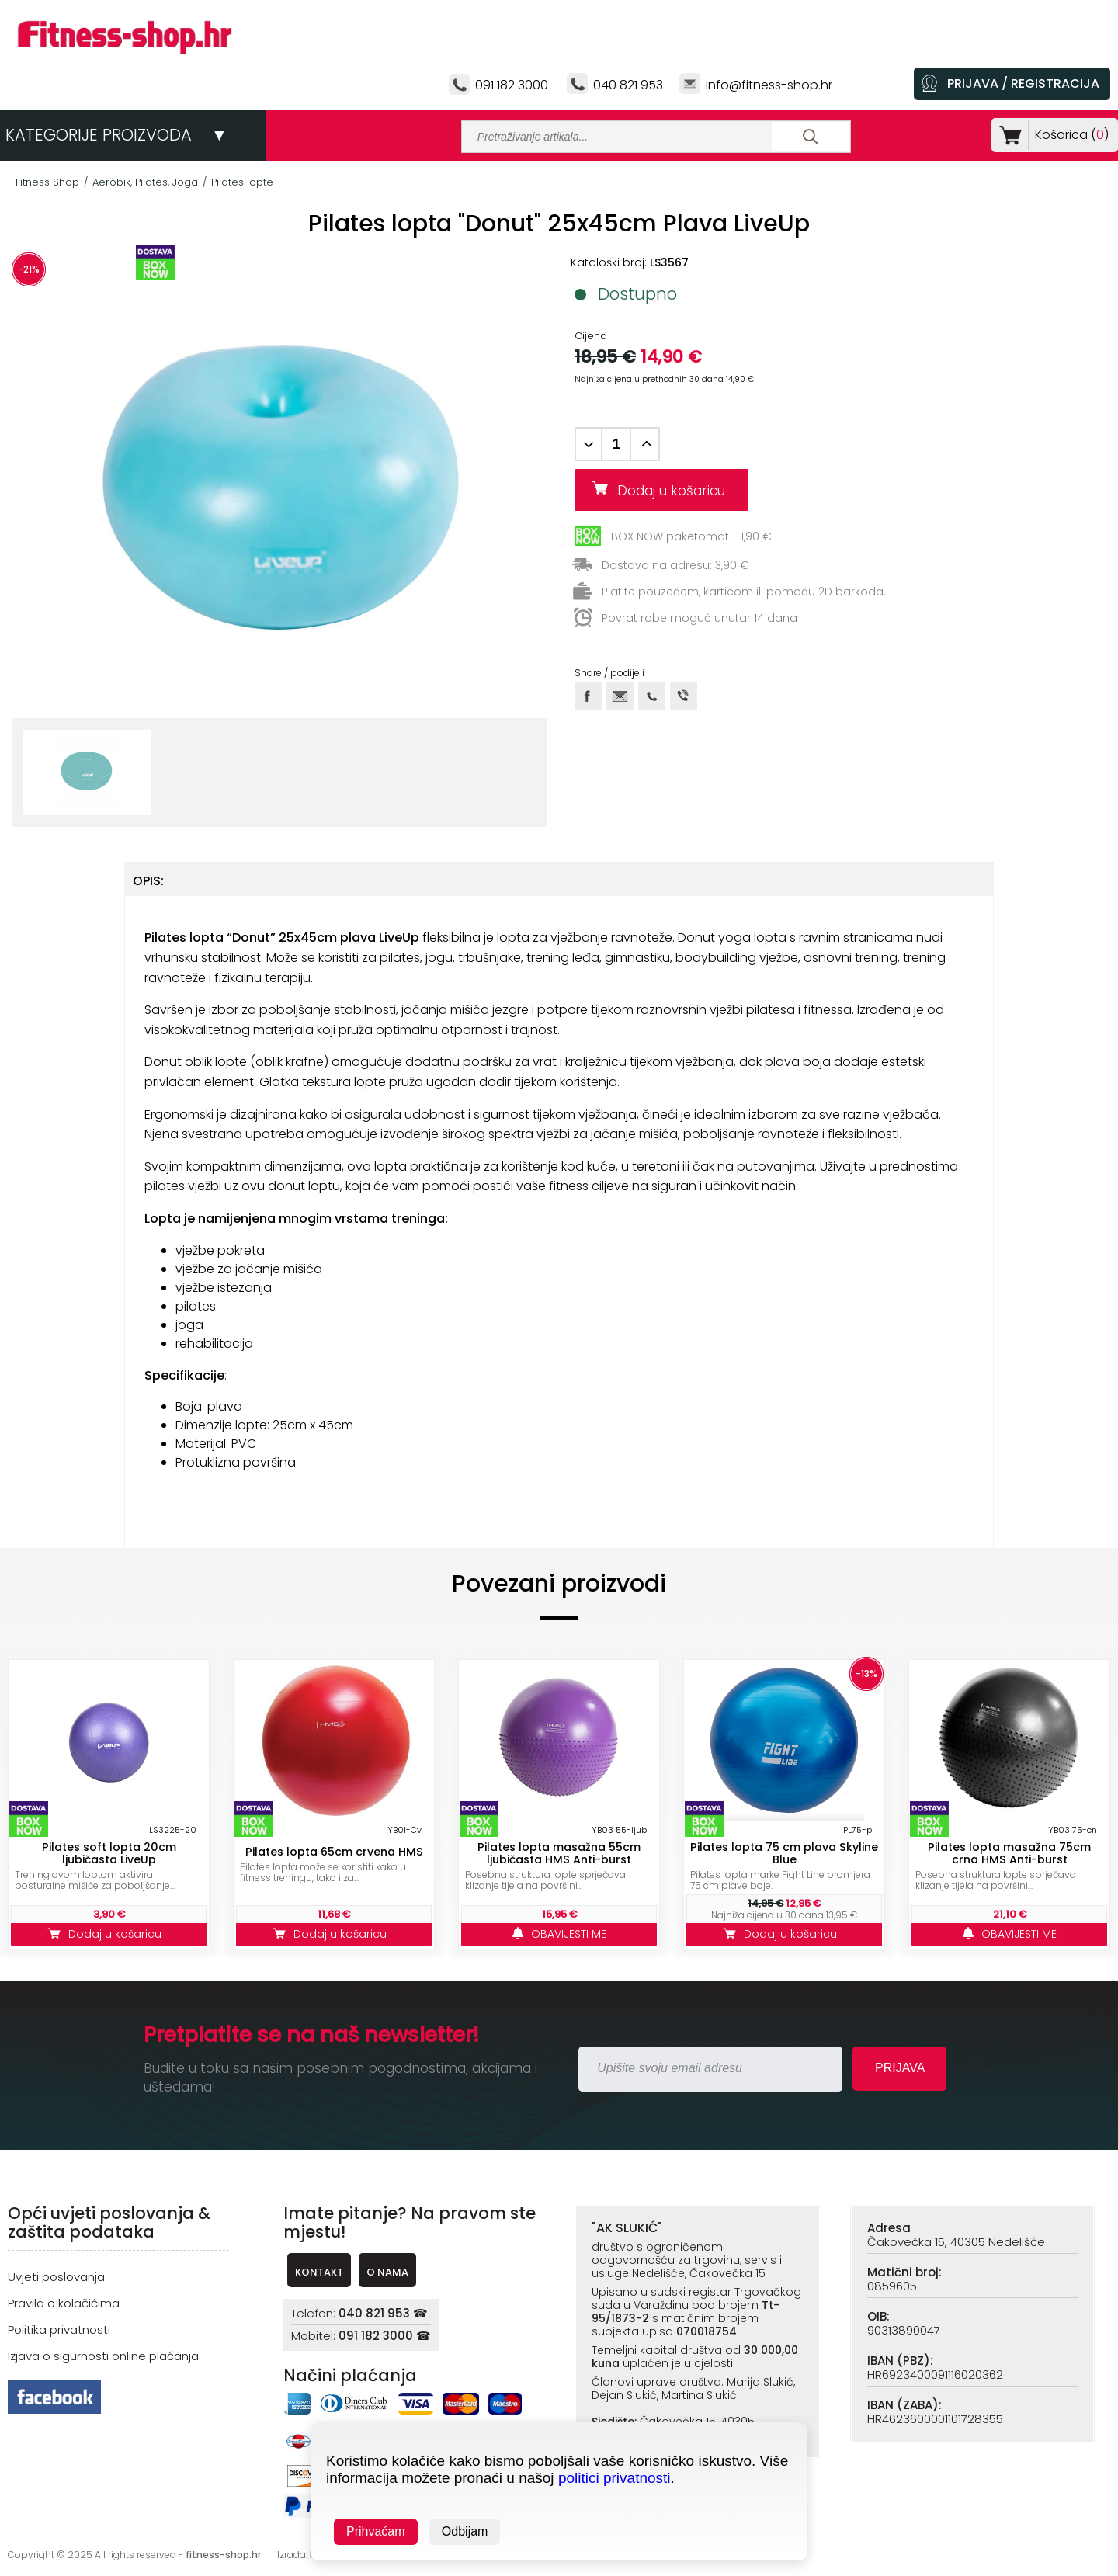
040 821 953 (628, 85)
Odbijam (465, 2531)
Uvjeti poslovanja (56, 2277)
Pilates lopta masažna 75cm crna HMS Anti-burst (1009, 1853)
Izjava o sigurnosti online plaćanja (103, 2356)
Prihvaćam (375, 2531)
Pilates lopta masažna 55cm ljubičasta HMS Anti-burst (559, 1853)
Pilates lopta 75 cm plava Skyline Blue (784, 1853)
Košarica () (1069, 135)
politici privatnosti (614, 2478)
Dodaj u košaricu (677, 490)
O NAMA (387, 2272)
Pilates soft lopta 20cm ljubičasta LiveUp (109, 1853)
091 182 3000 (511, 85)
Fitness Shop (47, 182)
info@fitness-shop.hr (769, 85)
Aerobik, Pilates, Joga (145, 182)
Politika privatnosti (59, 2329)
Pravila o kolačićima (64, 2303)
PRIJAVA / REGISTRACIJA (1023, 83)
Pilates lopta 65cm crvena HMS (334, 1851)
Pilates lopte (242, 182)
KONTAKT (319, 2272)
